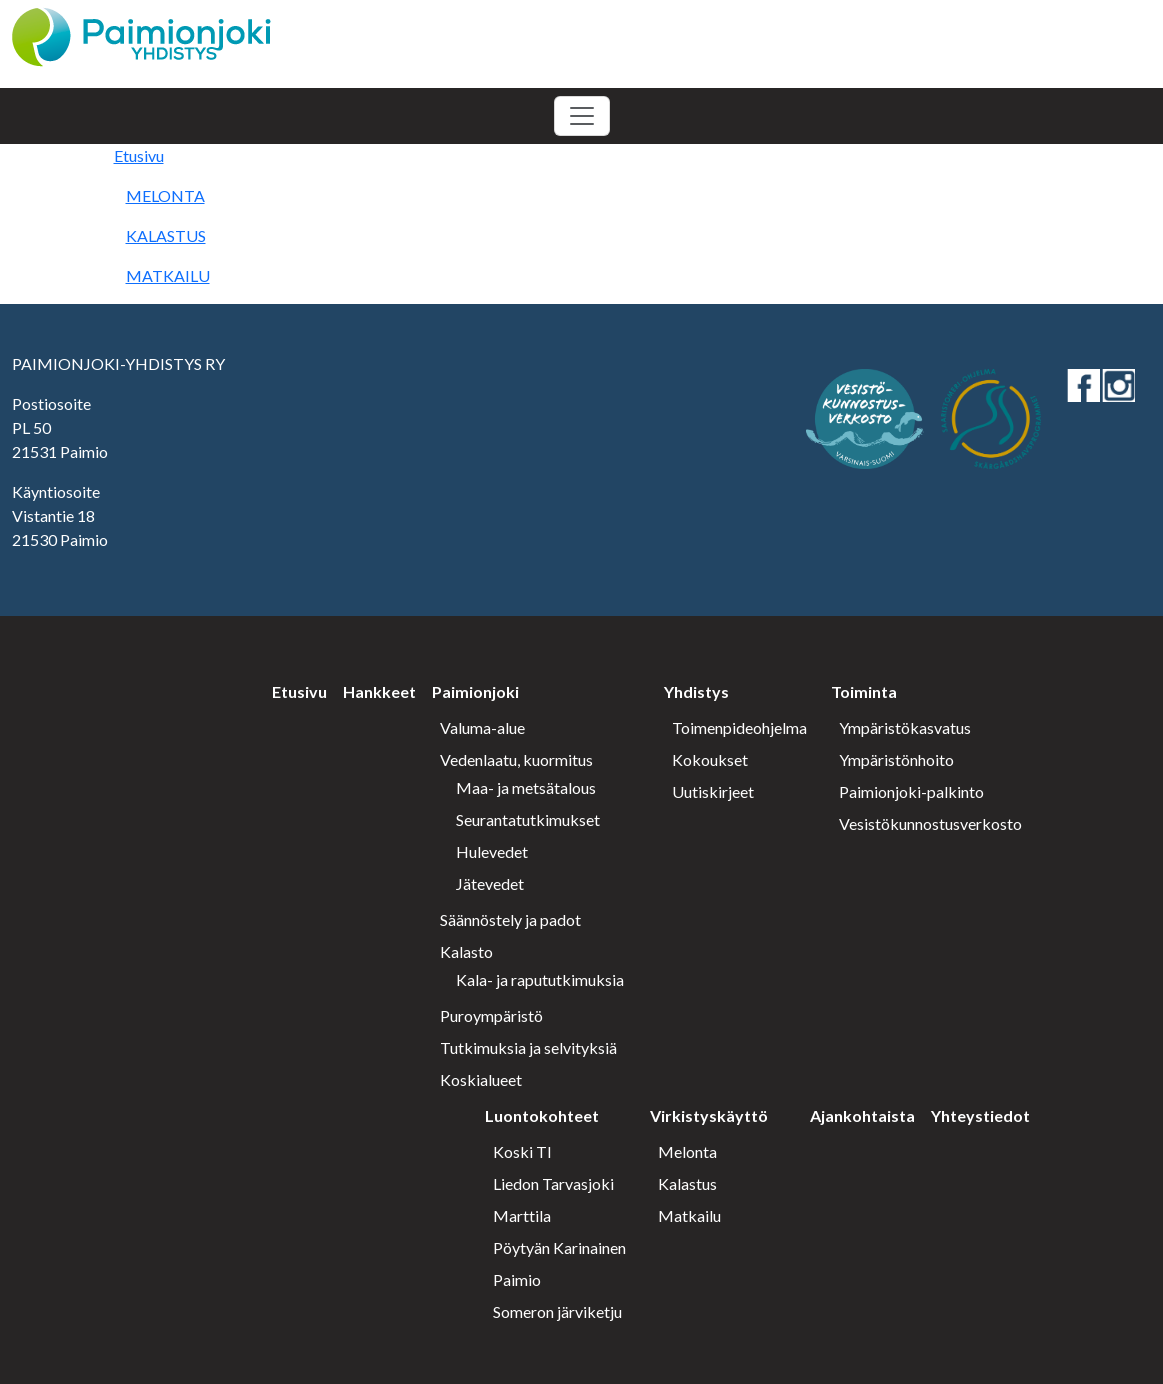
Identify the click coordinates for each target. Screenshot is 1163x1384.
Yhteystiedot (980, 1115)
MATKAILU (168, 275)
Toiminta (864, 691)
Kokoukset (710, 759)
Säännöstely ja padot (510, 919)
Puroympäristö (491, 1015)
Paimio (517, 1279)
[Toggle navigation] (582, 116)
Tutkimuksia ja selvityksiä (528, 1047)
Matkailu (689, 1215)
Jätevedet (490, 883)
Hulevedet (492, 851)
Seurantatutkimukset (528, 819)
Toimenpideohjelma (739, 727)
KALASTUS (166, 235)
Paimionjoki (475, 691)
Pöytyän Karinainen (559, 1247)
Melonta (687, 1151)
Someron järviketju (557, 1311)
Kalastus (687, 1183)
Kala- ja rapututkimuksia (540, 979)
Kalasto (466, 951)
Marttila (522, 1215)
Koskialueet (481, 1079)
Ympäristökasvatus (905, 727)
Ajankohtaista (862, 1115)
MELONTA (165, 195)
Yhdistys (696, 691)
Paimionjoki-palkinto (911, 791)
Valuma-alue (482, 727)
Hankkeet (379, 691)
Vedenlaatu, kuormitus (516, 759)
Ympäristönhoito (896, 759)
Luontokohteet (542, 1115)
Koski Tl (522, 1151)
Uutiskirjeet (713, 791)
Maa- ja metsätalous (526, 787)
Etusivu (139, 155)
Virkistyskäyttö (709, 1115)
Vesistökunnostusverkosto (930, 823)
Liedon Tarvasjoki (553, 1183)
